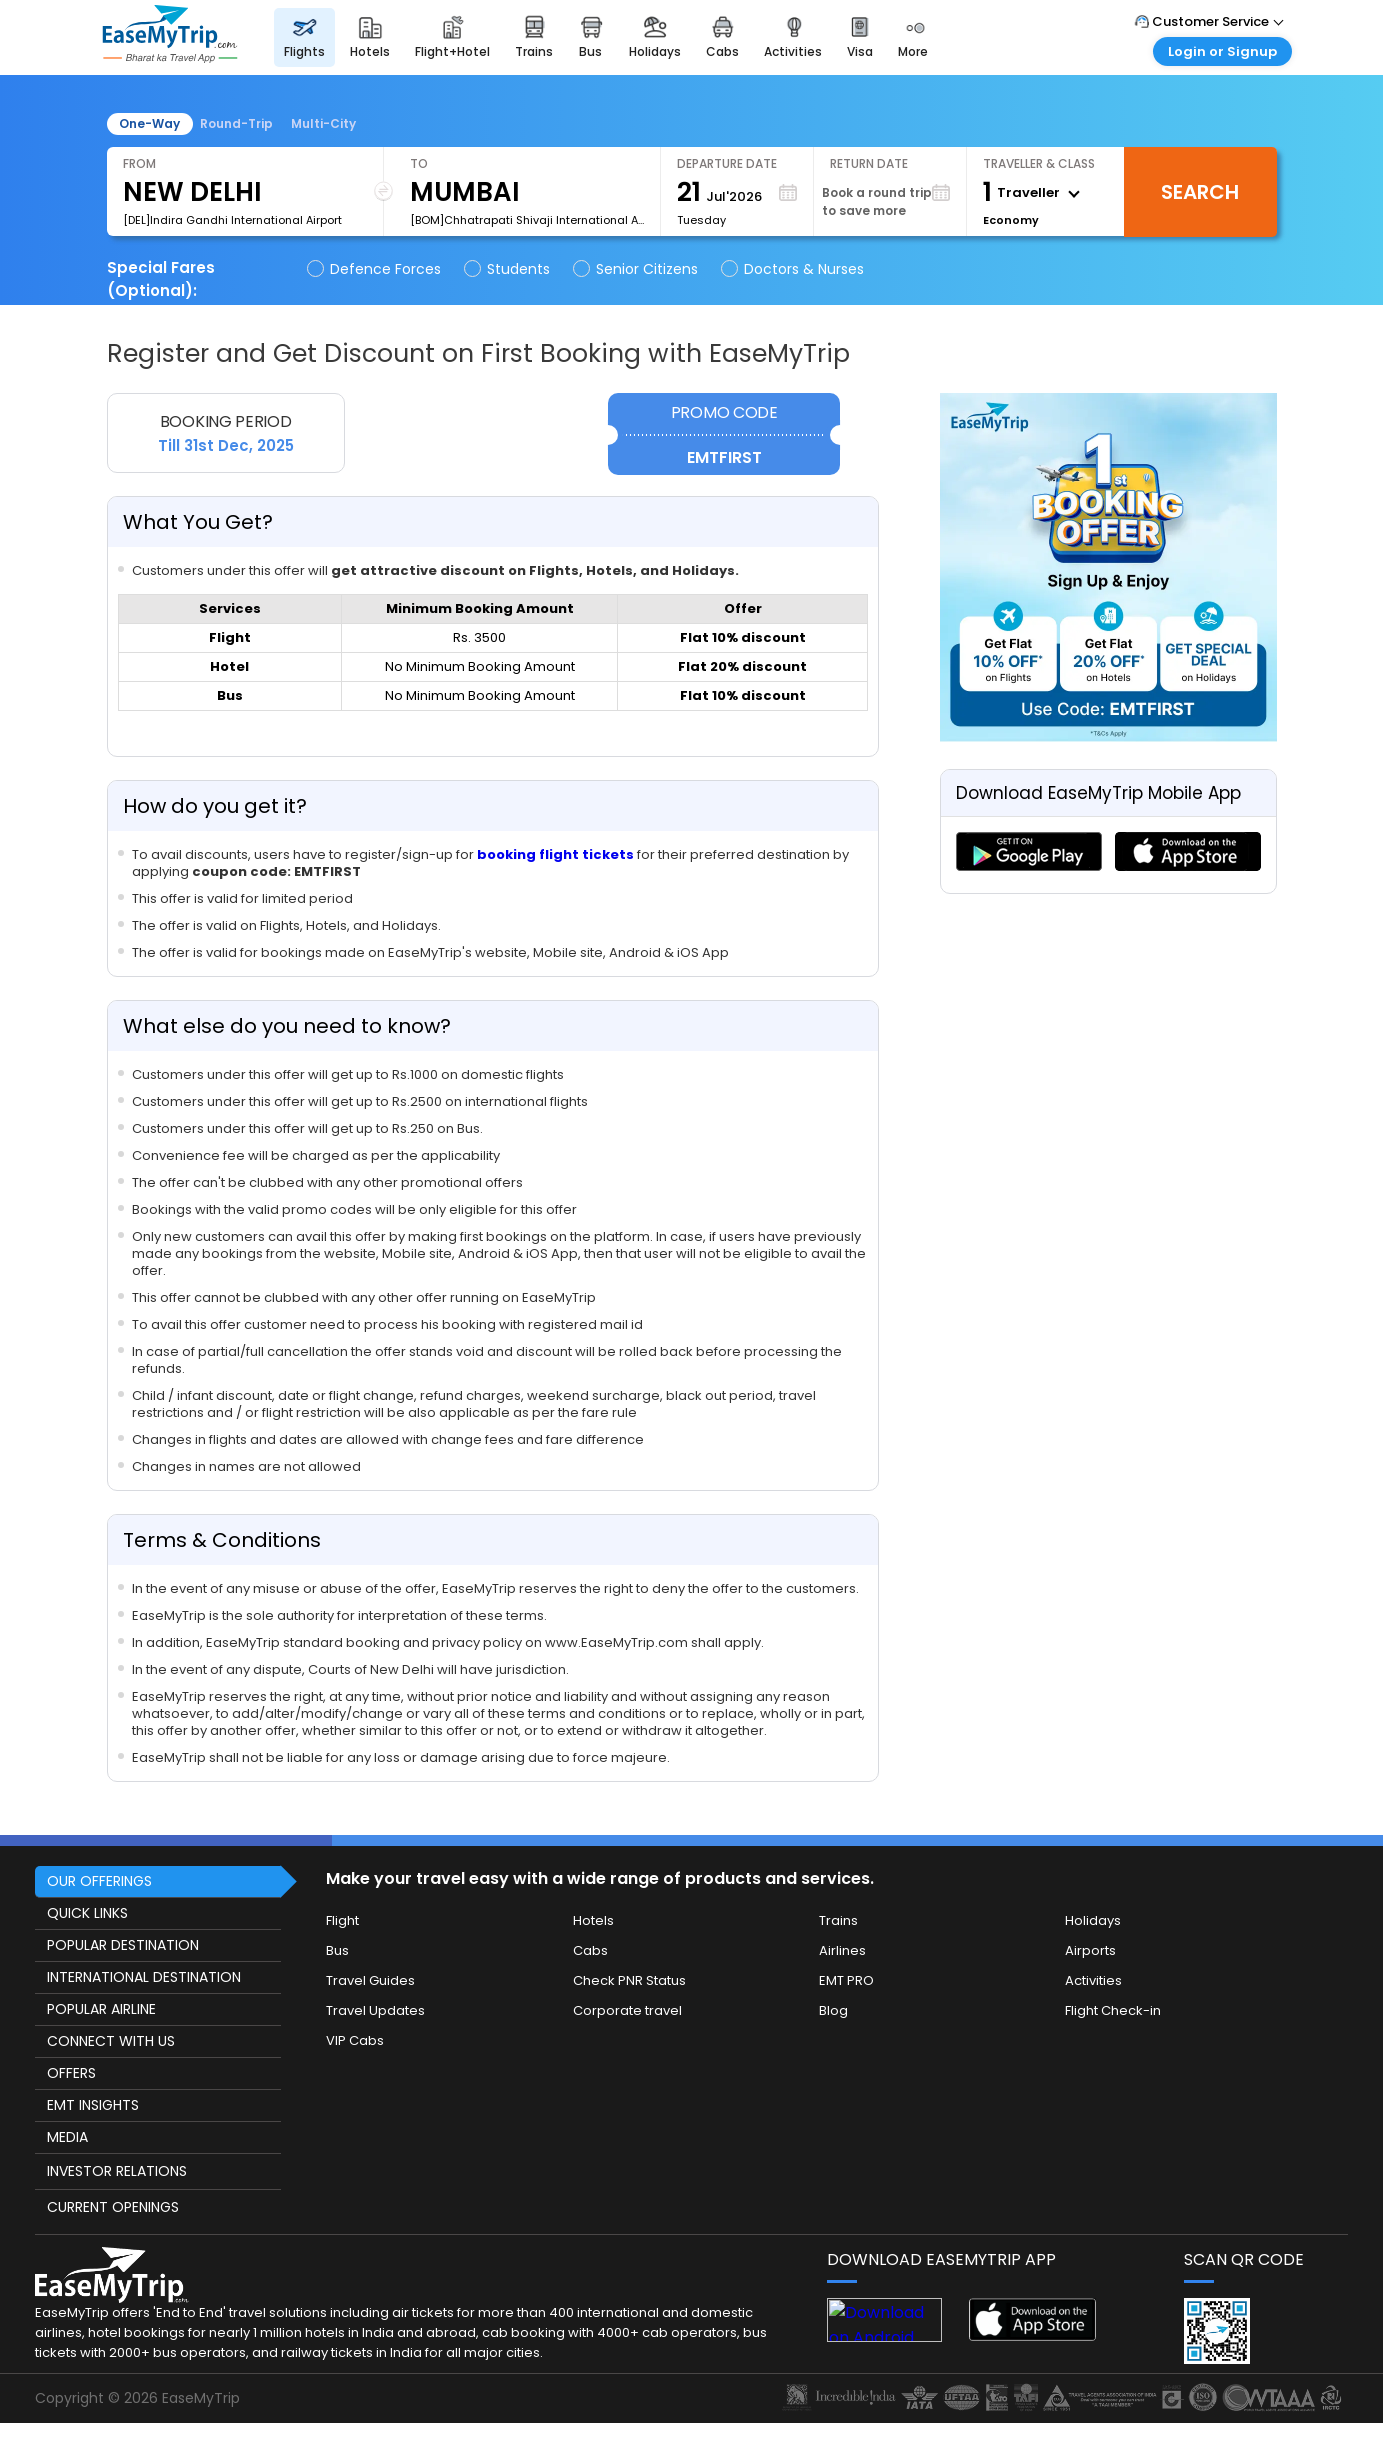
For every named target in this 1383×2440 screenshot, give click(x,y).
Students (508, 269)
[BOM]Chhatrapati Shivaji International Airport (527, 220)
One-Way (149, 123)
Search (1200, 192)
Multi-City (323, 123)
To (419, 163)
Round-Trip (236, 123)
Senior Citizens (637, 269)
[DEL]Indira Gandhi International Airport (232, 220)
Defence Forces (375, 269)
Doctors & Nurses (794, 269)
